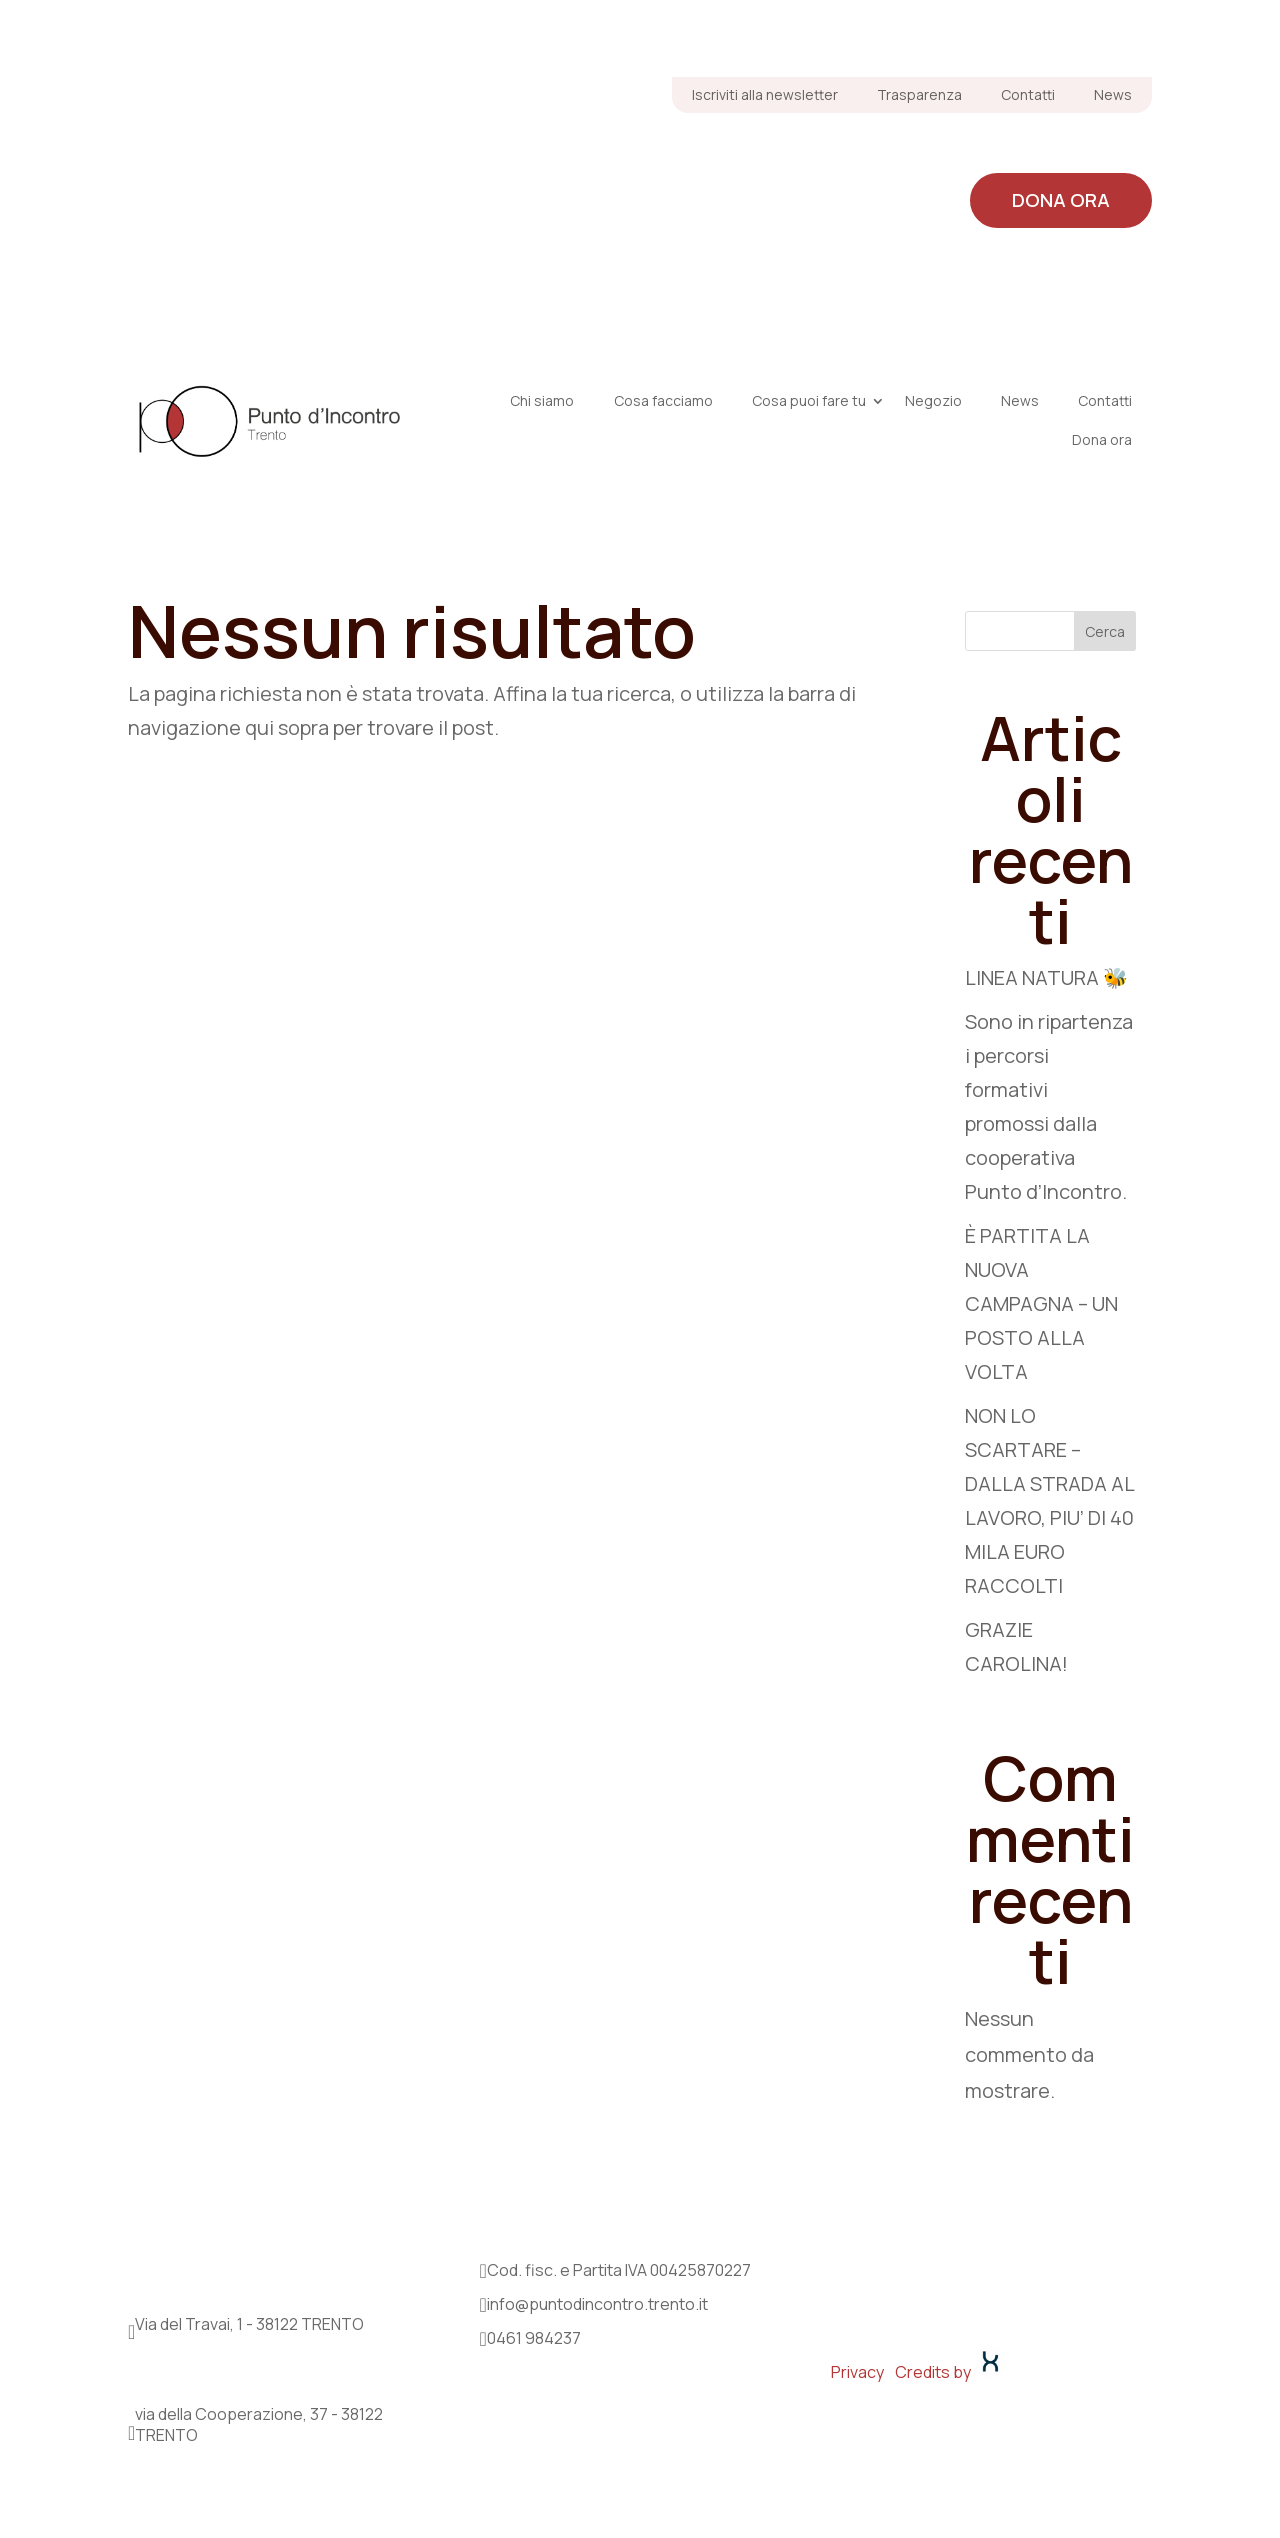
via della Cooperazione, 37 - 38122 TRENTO (259, 2424)
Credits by (951, 2372)
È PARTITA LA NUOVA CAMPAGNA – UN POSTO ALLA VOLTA (1041, 1303)
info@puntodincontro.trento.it (597, 2304)
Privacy (857, 2372)
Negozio (1090, 150)
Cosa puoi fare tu (923, 150)
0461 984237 (534, 2338)
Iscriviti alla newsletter (765, 94)
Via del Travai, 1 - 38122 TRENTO (249, 2324)
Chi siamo (564, 150)
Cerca (1105, 631)
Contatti (1028, 94)
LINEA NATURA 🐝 (1046, 977)
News (1113, 94)
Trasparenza (919, 94)
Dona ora (1061, 200)
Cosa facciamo (724, 150)
